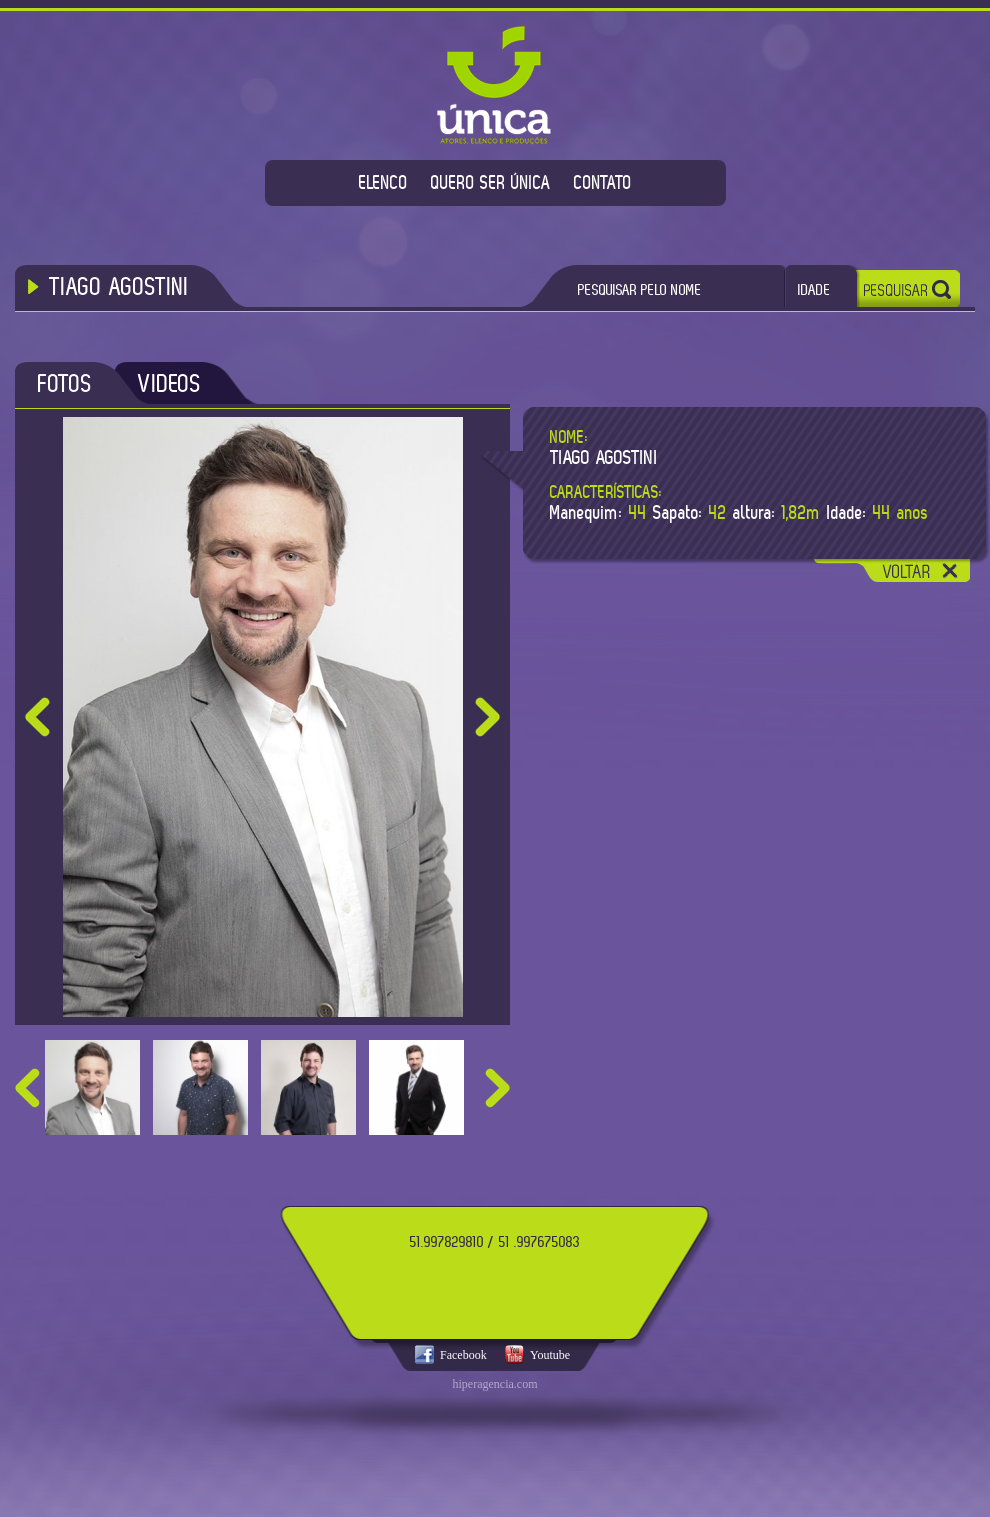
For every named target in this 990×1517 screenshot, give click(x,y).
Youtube (550, 1355)
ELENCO (383, 182)
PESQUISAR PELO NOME (640, 289)
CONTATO (603, 182)
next (497, 1088)
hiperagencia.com (495, 1384)
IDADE (814, 289)
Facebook (463, 1355)
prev (27, 1088)
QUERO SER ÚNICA (491, 182)
